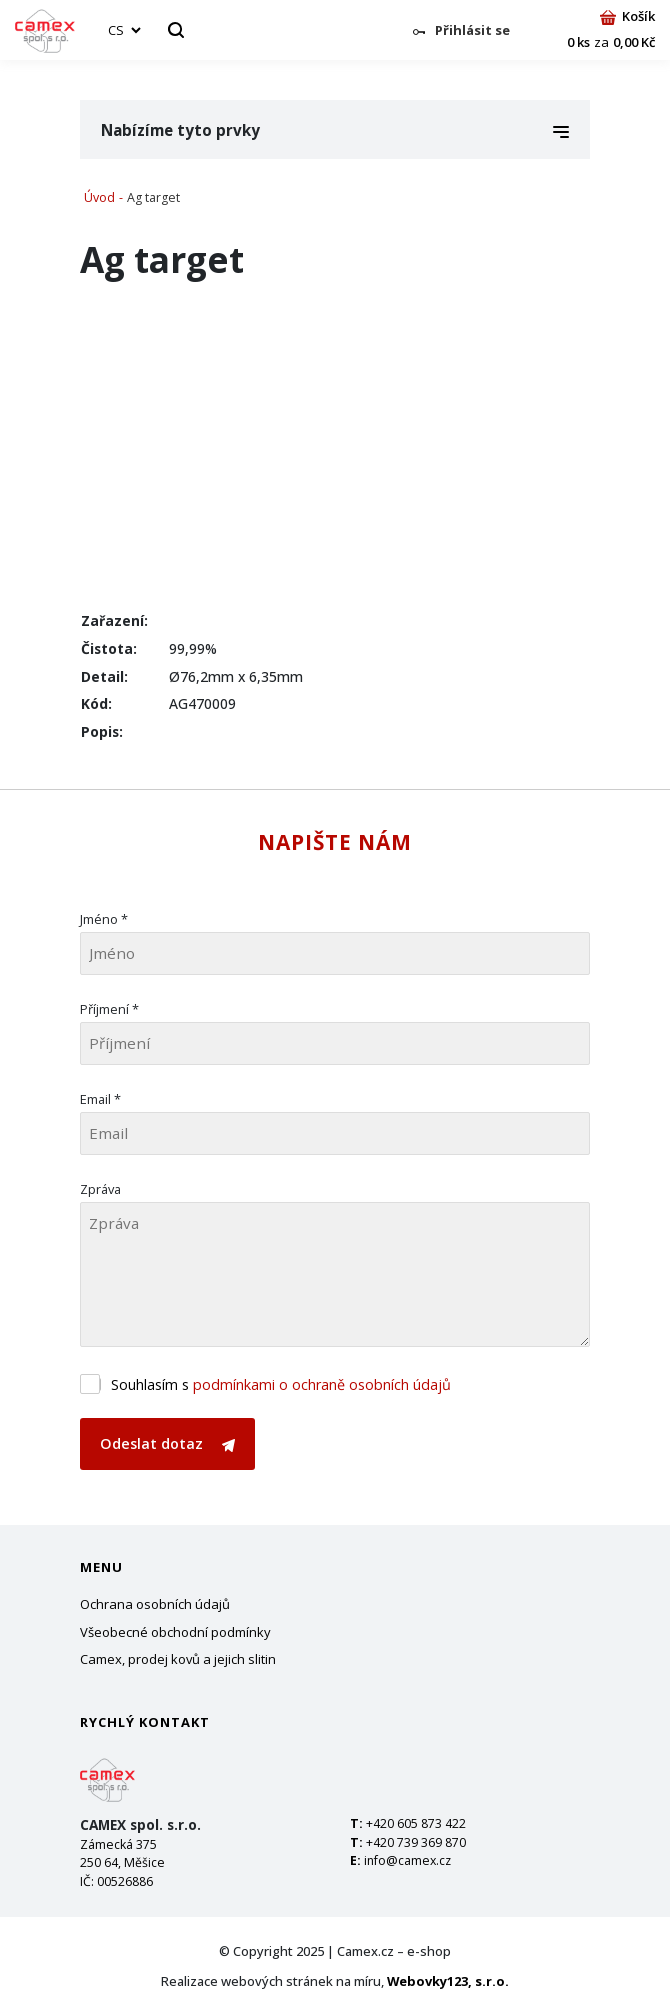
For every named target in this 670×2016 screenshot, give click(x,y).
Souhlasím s (281, 1384)
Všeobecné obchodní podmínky (175, 1632)
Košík (627, 16)
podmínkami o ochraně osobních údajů (322, 1384)
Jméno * (104, 919)
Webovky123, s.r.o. (448, 1981)
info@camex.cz (407, 1860)
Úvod (99, 197)
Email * (100, 1099)
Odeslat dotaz (167, 1443)
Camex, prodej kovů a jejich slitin (178, 1659)
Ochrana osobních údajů (155, 1604)
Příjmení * (109, 1009)
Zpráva (100, 1189)
